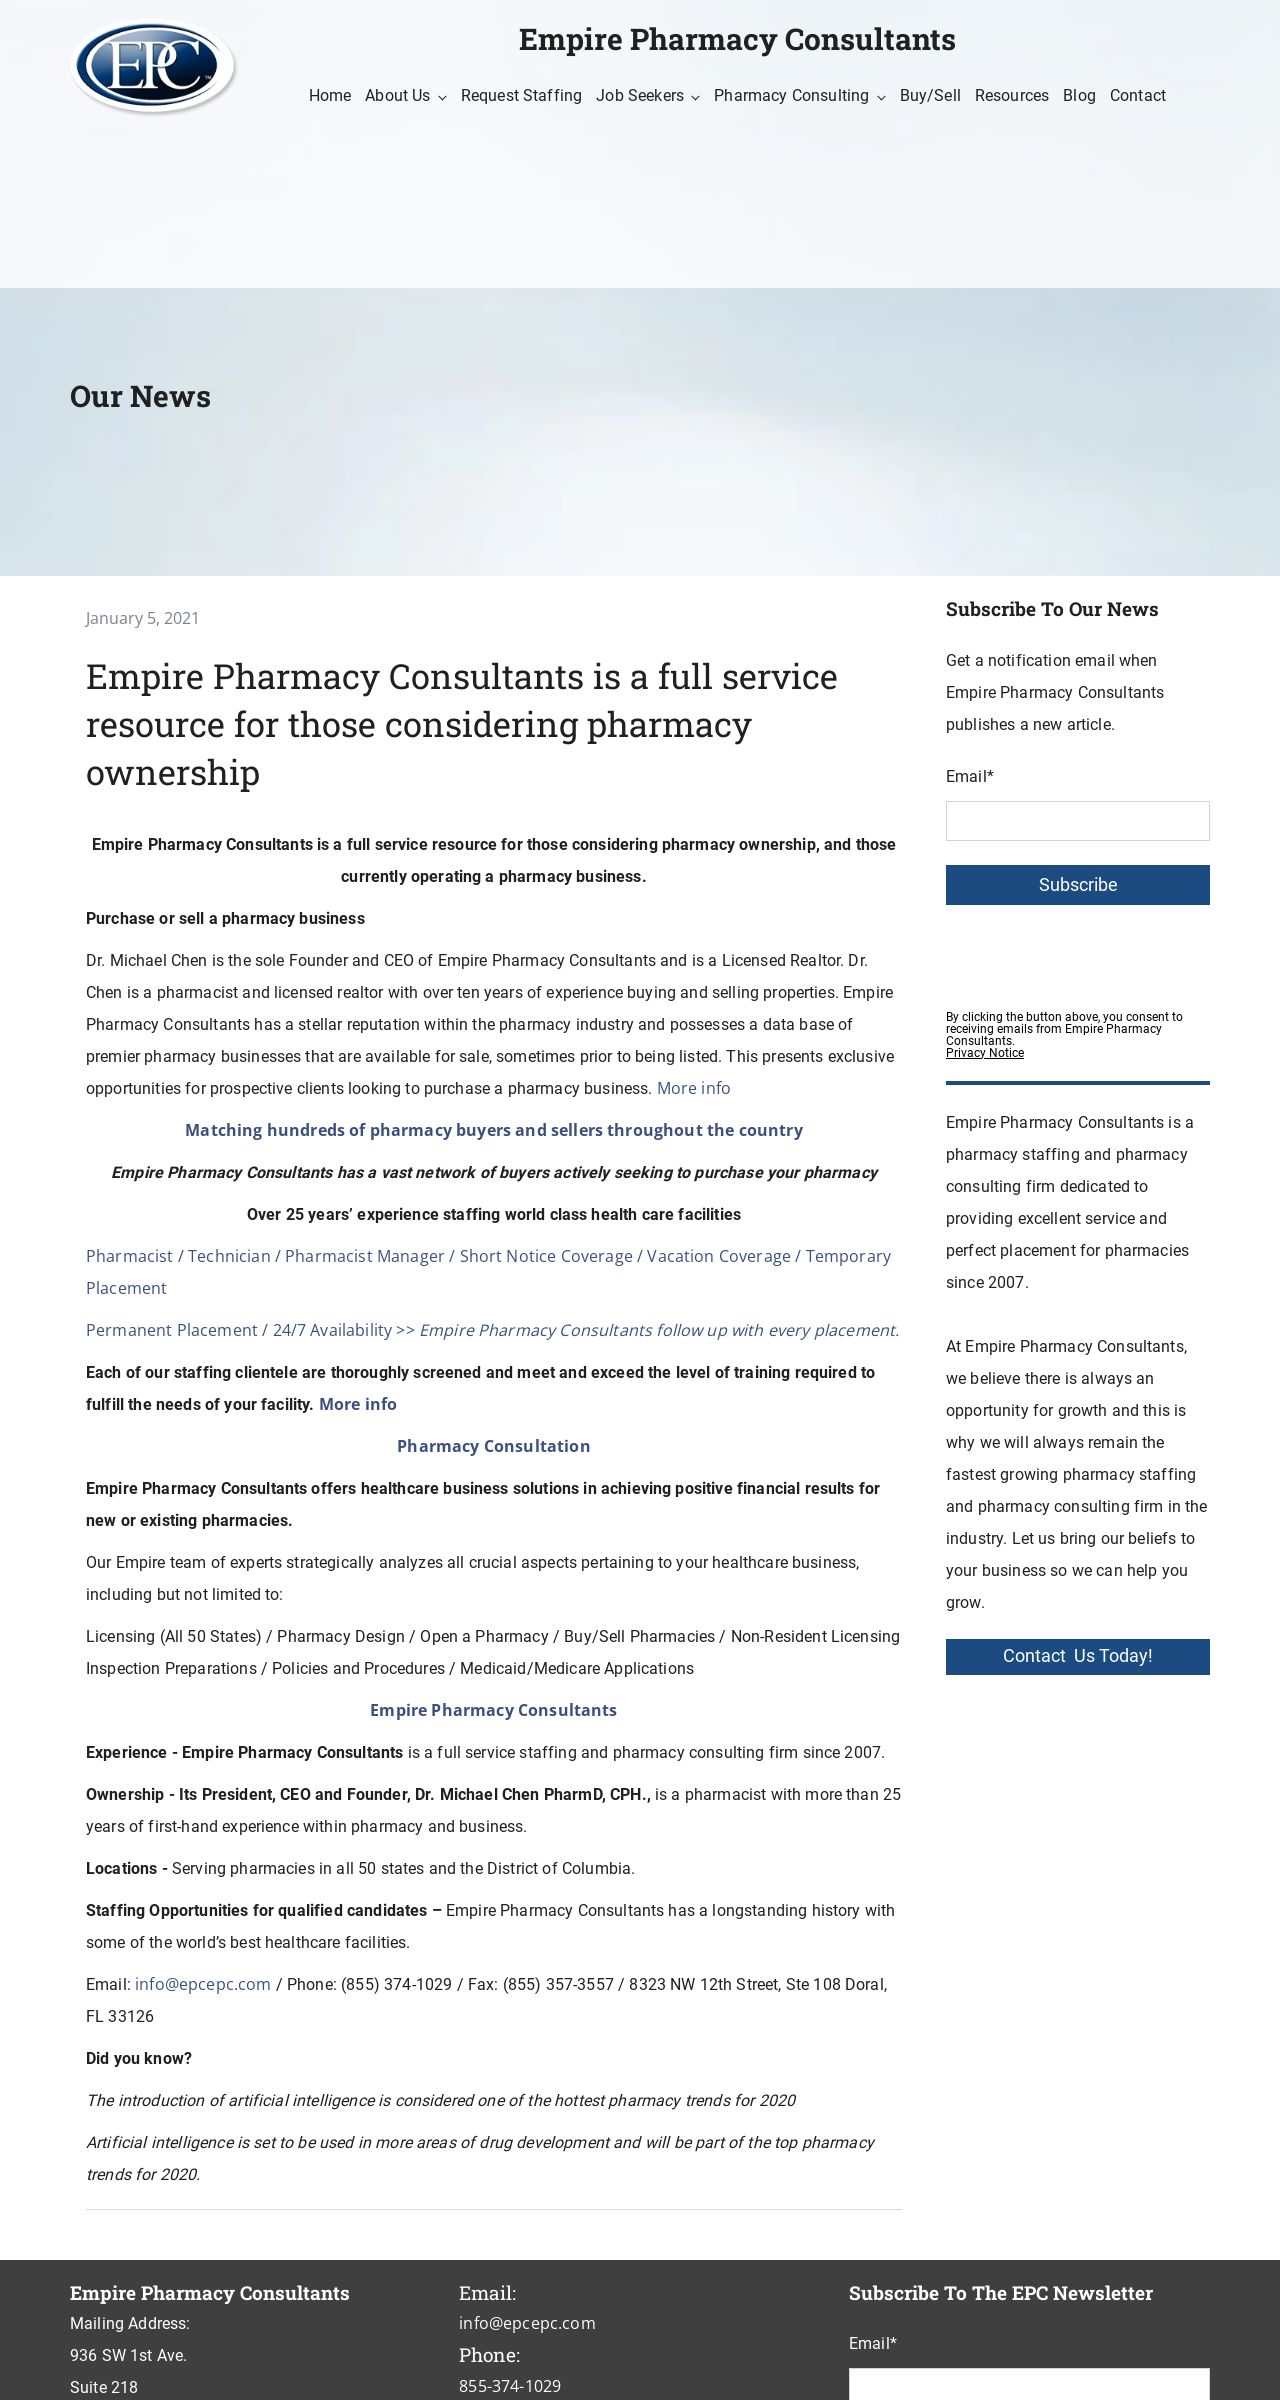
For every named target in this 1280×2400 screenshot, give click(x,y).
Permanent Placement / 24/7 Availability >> (492, 1330)
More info (694, 1088)
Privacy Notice (985, 1053)
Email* (970, 776)
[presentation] (1098, 952)
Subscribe (1078, 885)
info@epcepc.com (203, 1984)
